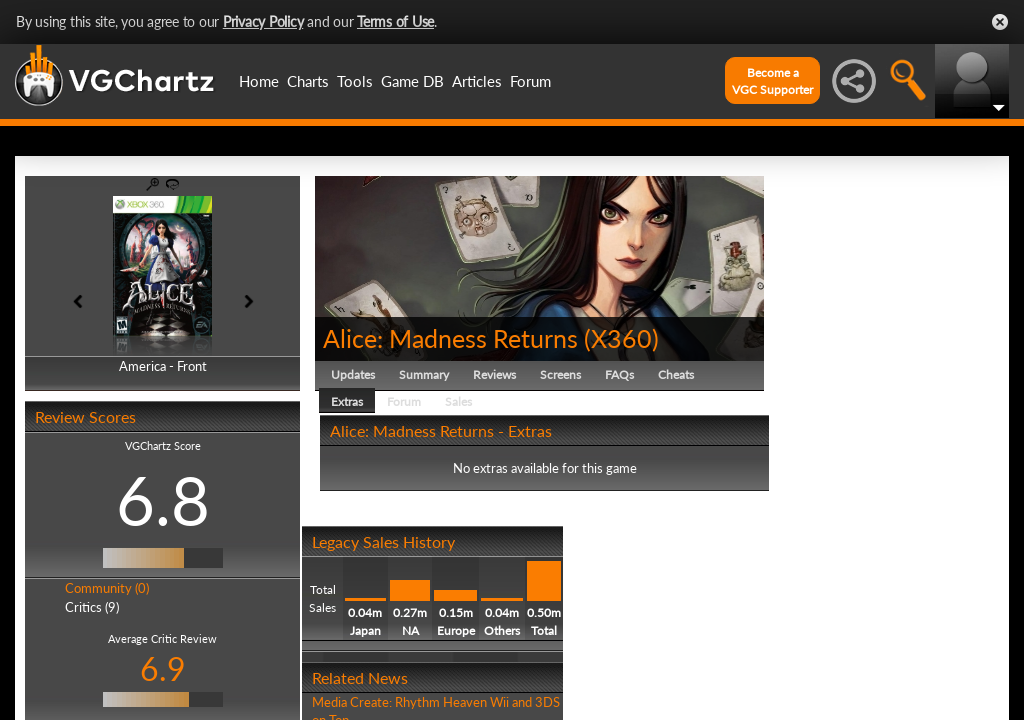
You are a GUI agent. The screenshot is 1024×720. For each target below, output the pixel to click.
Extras (347, 401)
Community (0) (107, 588)
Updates (353, 374)
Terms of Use (395, 21)
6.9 (163, 668)
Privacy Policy (263, 21)
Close (1000, 22)
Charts (308, 81)
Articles (477, 81)
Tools (355, 81)
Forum (530, 81)
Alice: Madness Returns (450, 338)
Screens (560, 374)
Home (259, 81)
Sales (458, 401)
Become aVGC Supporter (772, 81)
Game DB (412, 81)
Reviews (494, 374)
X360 (621, 338)
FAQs (619, 374)
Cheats (676, 374)
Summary (424, 374)
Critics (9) (92, 607)
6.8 (163, 500)
